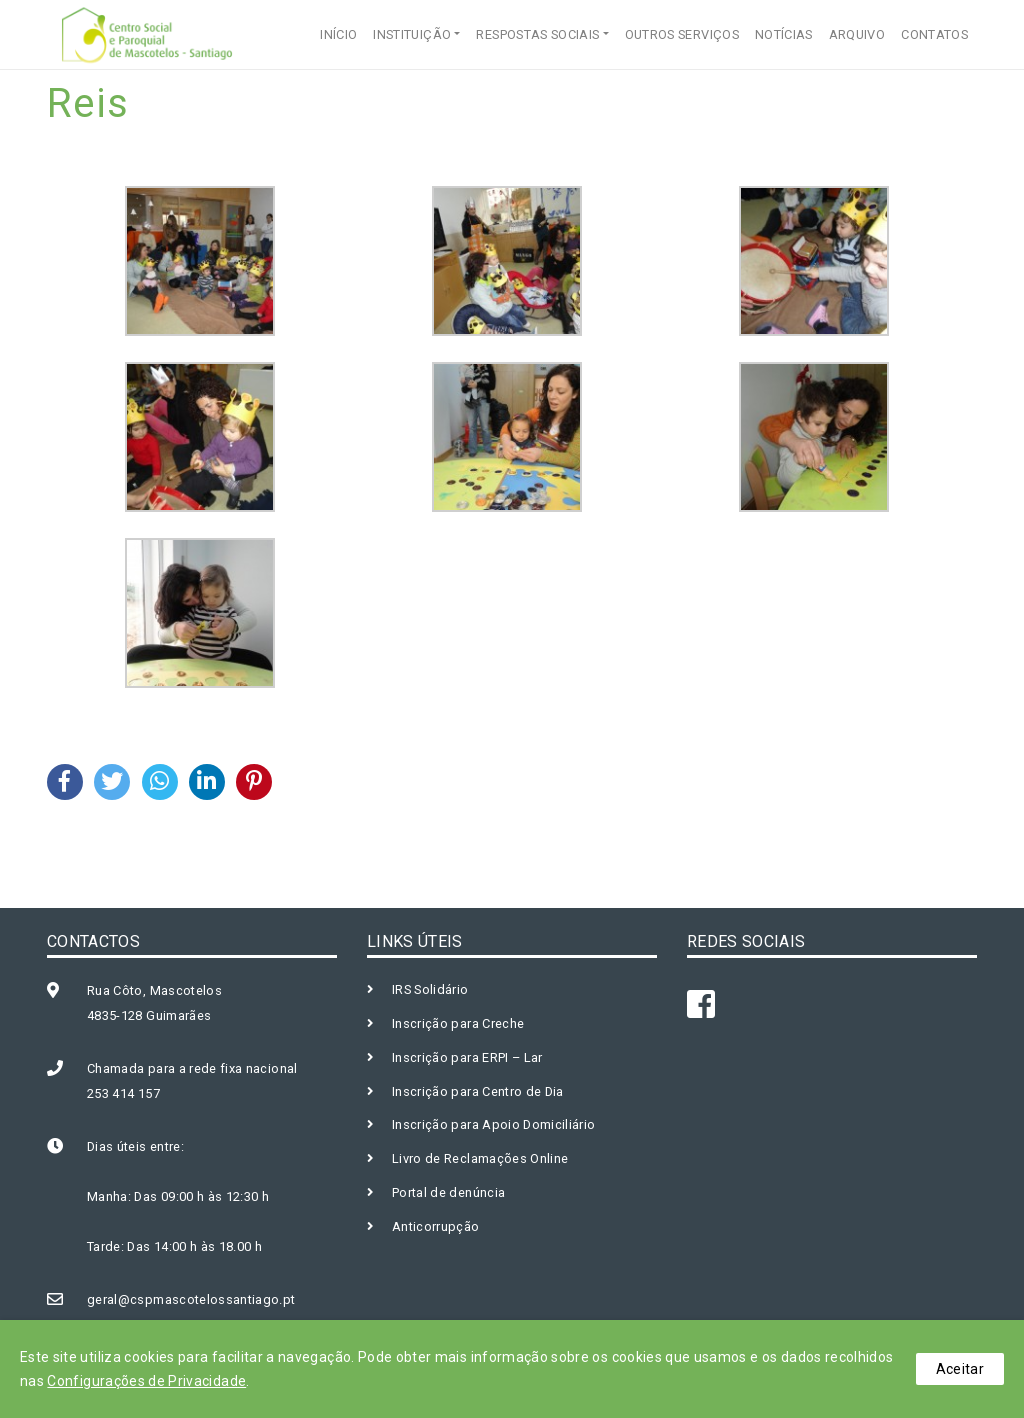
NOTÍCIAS (784, 34)
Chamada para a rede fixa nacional (192, 1068)
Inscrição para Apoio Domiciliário (494, 1124)
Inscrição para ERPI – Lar (467, 1057)
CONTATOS (934, 34)
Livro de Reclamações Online (480, 1158)
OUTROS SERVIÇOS (682, 34)
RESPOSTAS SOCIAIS (537, 34)
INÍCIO (338, 34)
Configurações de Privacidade (146, 1381)
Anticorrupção (436, 1226)
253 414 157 (123, 1093)
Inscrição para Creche (458, 1023)
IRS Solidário (430, 989)
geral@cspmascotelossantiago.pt (191, 1299)
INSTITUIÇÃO (412, 34)
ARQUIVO (857, 34)
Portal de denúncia (448, 1192)
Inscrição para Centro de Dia (478, 1091)
